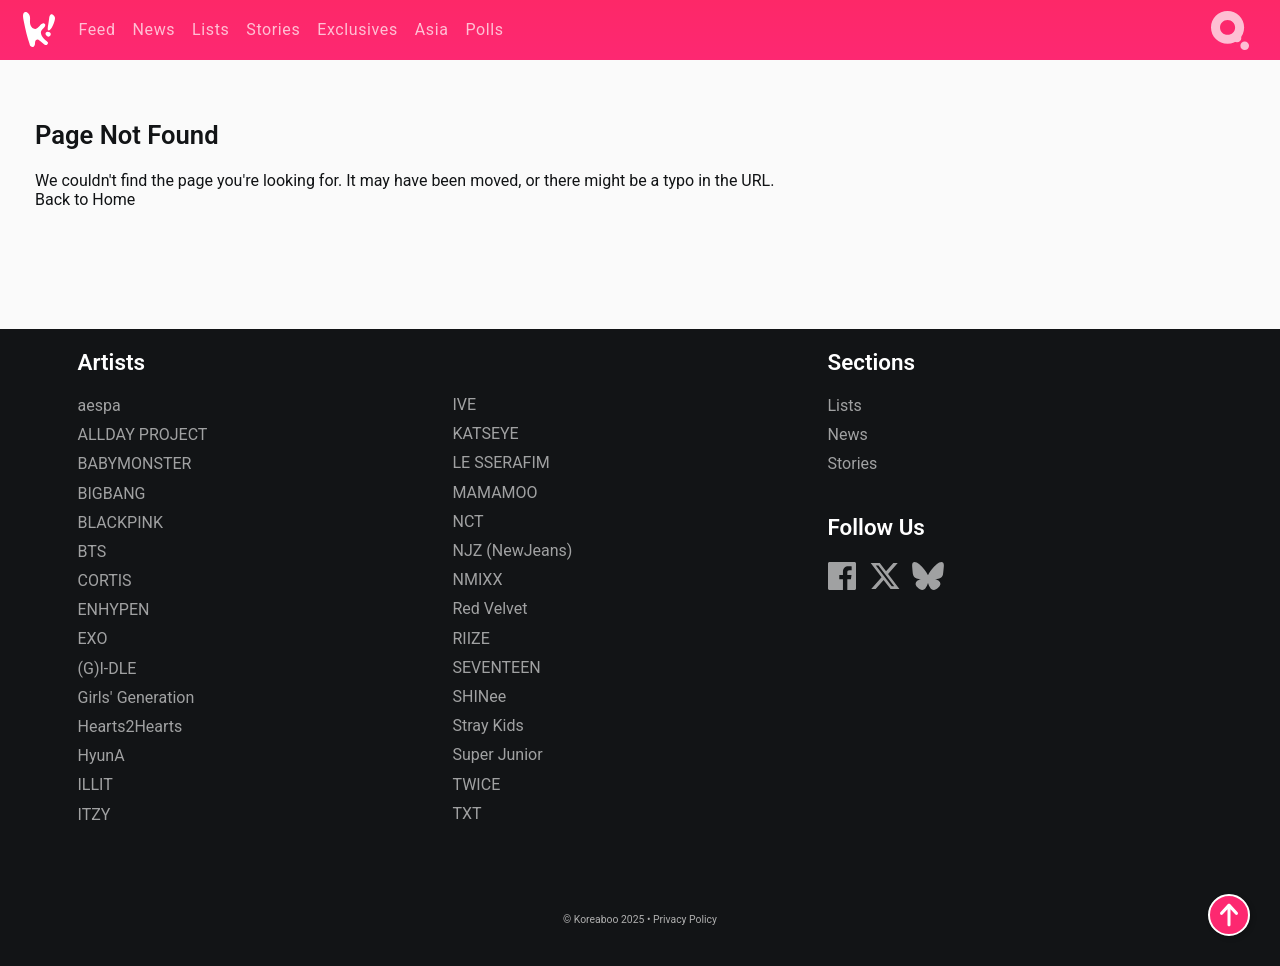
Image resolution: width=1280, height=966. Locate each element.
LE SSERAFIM (501, 462)
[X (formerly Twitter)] (885, 586)
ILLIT (95, 784)
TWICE (477, 784)
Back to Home (85, 199)
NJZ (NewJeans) (513, 550)
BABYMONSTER (135, 463)
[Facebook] (842, 586)
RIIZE (471, 638)
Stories (853, 463)
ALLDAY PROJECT (143, 434)
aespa (99, 405)
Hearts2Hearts (130, 726)
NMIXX (478, 579)
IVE (465, 404)
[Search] (1230, 53)
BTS (92, 551)
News (848, 434)
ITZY (94, 814)
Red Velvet (490, 608)
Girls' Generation (136, 697)
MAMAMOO (495, 492)
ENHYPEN (114, 609)
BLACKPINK (120, 522)
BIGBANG (112, 493)
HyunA (101, 755)
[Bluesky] (928, 586)
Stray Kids (488, 725)
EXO (93, 638)
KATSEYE (486, 433)
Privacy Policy (685, 919)
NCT (468, 521)
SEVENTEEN (497, 667)
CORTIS (105, 580)
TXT (467, 813)
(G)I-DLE (107, 668)
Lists (845, 405)
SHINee (480, 696)
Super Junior (498, 754)
